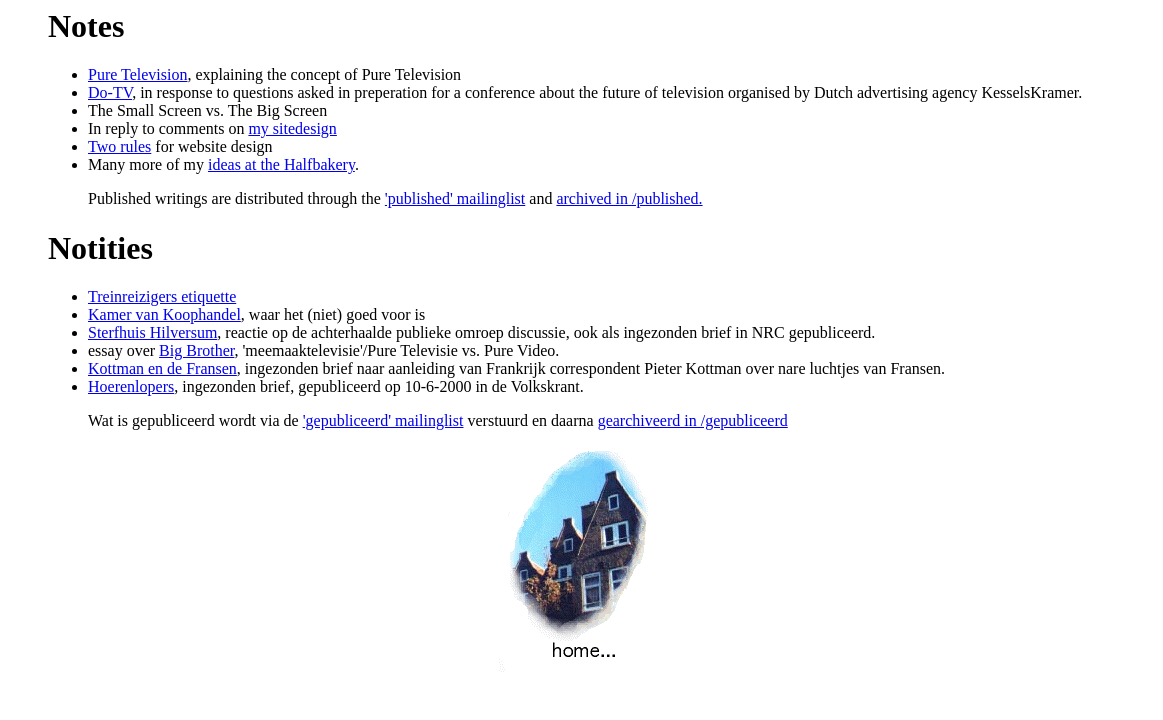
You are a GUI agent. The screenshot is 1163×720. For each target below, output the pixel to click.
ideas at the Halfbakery (281, 164)
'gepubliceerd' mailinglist (383, 420)
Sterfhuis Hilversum (152, 332)
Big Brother (196, 350)
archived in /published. (629, 198)
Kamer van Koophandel (164, 314)
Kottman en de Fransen (162, 368)
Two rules (119, 146)
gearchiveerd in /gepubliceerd (693, 420)
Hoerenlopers (131, 386)
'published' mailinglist (455, 198)
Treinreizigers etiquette (162, 296)
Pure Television (137, 74)
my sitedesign (292, 128)
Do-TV (110, 92)
